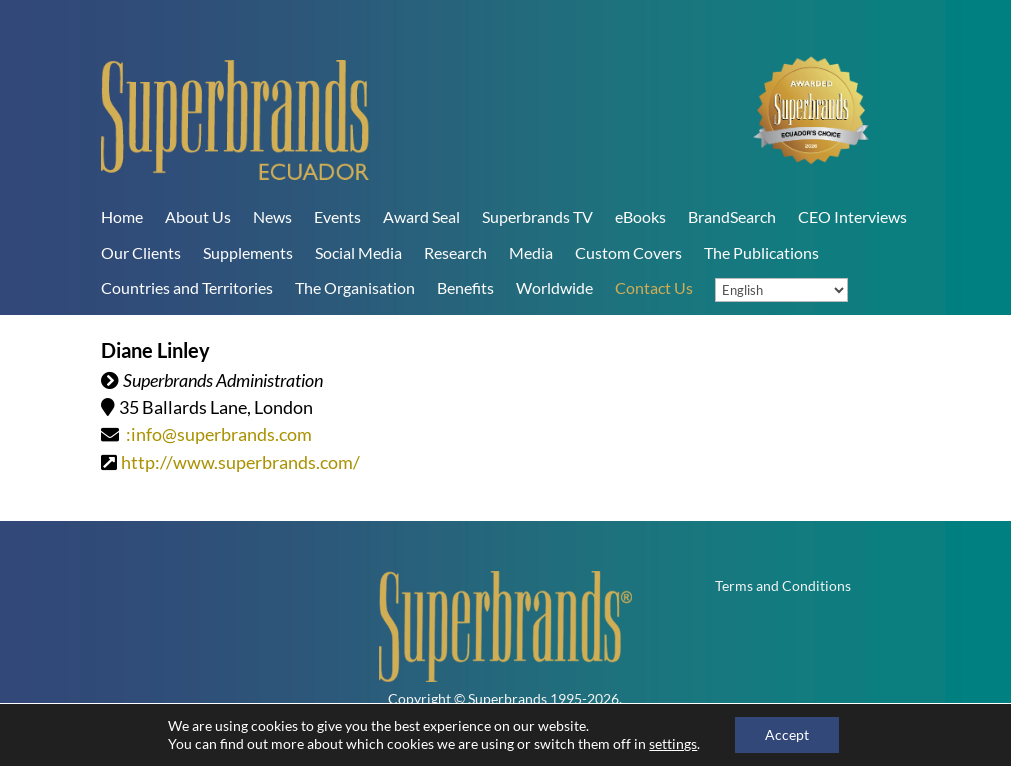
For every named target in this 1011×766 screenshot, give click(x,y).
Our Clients (141, 252)
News (272, 216)
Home (122, 216)
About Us (198, 216)
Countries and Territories (187, 287)
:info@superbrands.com (219, 434)
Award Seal (421, 216)
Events (337, 216)
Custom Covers (628, 252)
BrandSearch (732, 216)
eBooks (640, 216)
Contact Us (654, 287)
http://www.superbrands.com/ (240, 462)
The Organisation (355, 287)
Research (455, 252)
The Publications (761, 252)
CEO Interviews (852, 216)
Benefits (465, 287)
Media (531, 252)
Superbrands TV (537, 216)
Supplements (248, 252)
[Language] (781, 290)
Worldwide (554, 287)
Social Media (358, 252)
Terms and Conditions (783, 586)
